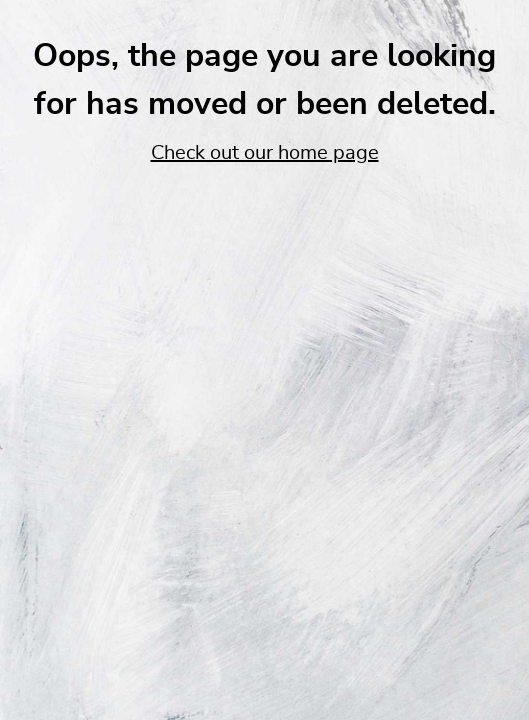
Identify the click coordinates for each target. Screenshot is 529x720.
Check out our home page (265, 153)
